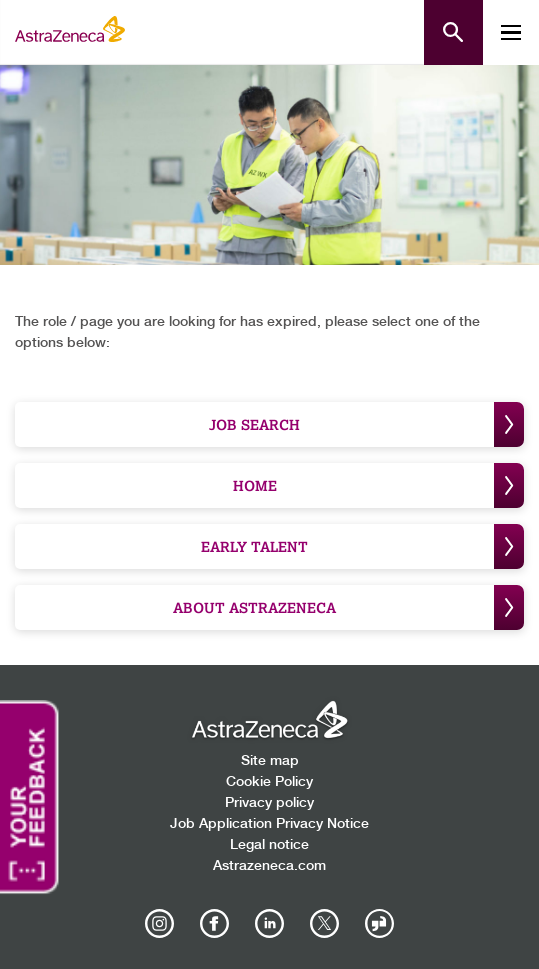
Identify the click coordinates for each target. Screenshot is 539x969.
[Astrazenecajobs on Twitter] (325, 924)
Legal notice (269, 845)
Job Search (366, 424)
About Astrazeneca (348, 607)
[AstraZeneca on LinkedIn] (270, 924)
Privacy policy (269, 803)
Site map (270, 761)
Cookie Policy (269, 782)
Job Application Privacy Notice (269, 824)
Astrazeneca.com (269, 866)
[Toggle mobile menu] (511, 32)
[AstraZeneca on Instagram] (160, 924)
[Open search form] (453, 32)
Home (379, 485)
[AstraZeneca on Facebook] (215, 924)
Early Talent (362, 546)
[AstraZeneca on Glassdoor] (380, 924)
